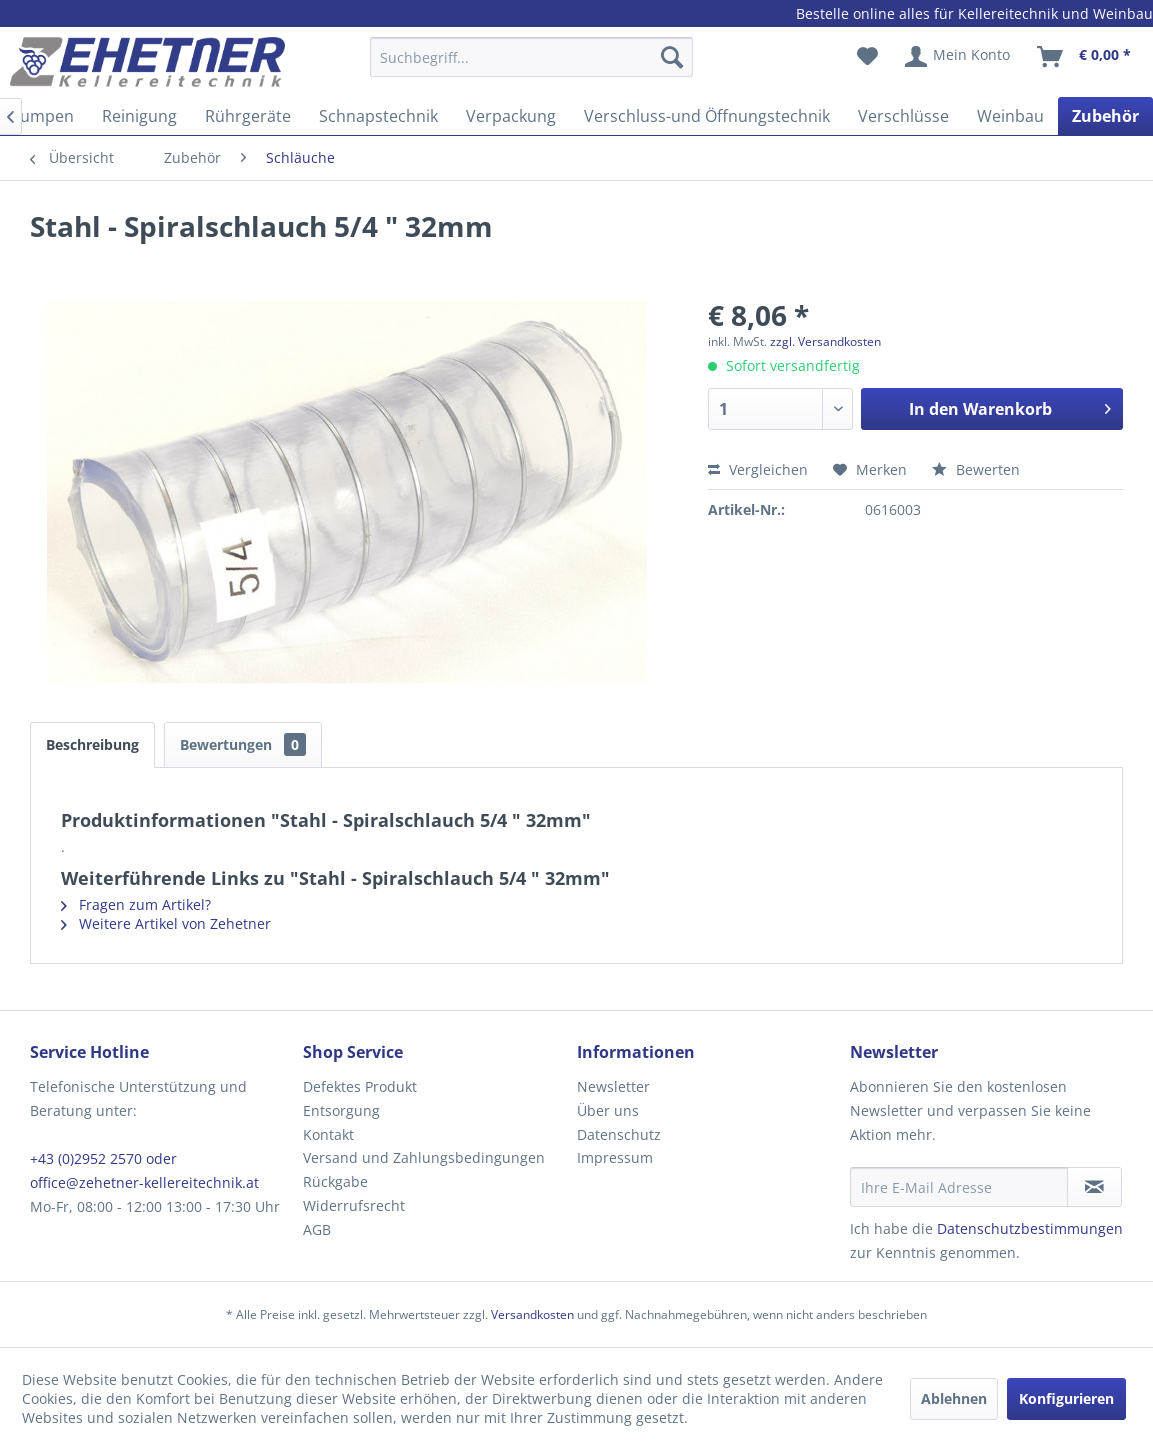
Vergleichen (758, 469)
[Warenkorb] (1085, 57)
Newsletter (613, 1086)
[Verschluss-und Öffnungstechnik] (707, 116)
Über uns (608, 1110)
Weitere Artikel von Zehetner (166, 923)
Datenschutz (619, 1134)
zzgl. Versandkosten (825, 341)
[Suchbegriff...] (531, 57)
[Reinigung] (139, 116)
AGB (317, 1229)
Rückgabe (335, 1181)
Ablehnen (954, 1398)
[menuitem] (531, 66)
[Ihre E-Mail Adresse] (959, 1187)
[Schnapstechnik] (378, 116)
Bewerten (976, 469)
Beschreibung (92, 744)
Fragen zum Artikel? (136, 904)
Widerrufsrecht (354, 1205)
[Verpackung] (511, 116)
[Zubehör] (1105, 116)
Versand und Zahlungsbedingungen (424, 1157)
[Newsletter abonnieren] (1094, 1187)
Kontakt (328, 1134)
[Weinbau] (1010, 116)
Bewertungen (243, 744)
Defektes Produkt (360, 1086)
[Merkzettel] (867, 57)
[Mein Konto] (958, 57)
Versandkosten (532, 1314)
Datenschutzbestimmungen (1030, 1228)
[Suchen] (672, 57)
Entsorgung (341, 1110)
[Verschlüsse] (903, 116)
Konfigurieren (1066, 1398)
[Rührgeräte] (248, 116)
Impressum (615, 1157)
